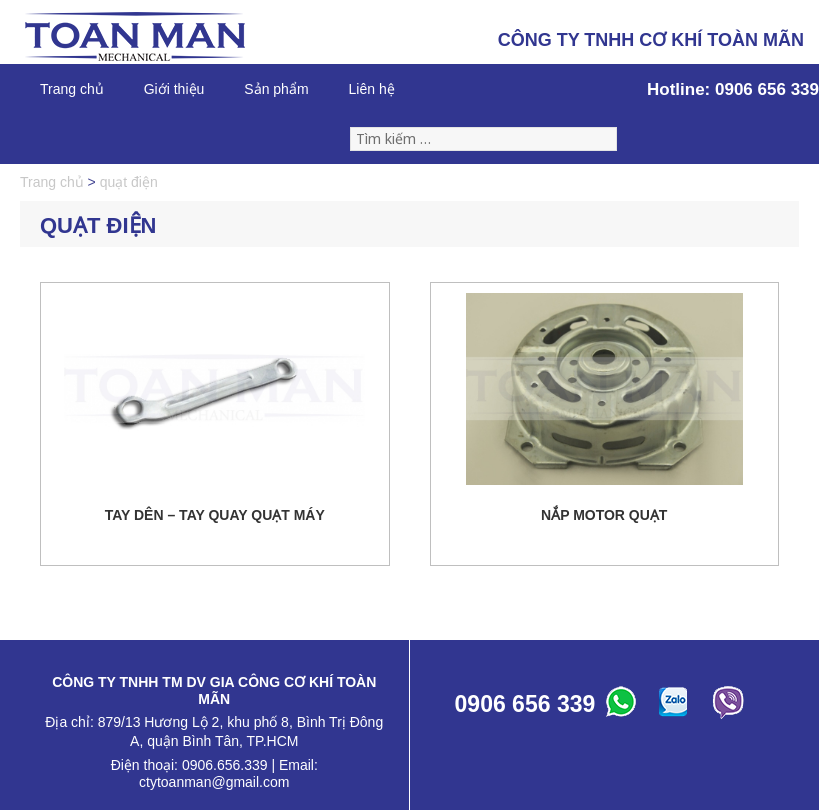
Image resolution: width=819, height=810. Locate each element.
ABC (623, 707)
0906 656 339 (767, 89)
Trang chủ (72, 89)
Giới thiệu (174, 89)
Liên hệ (372, 89)
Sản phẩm (276, 89)
